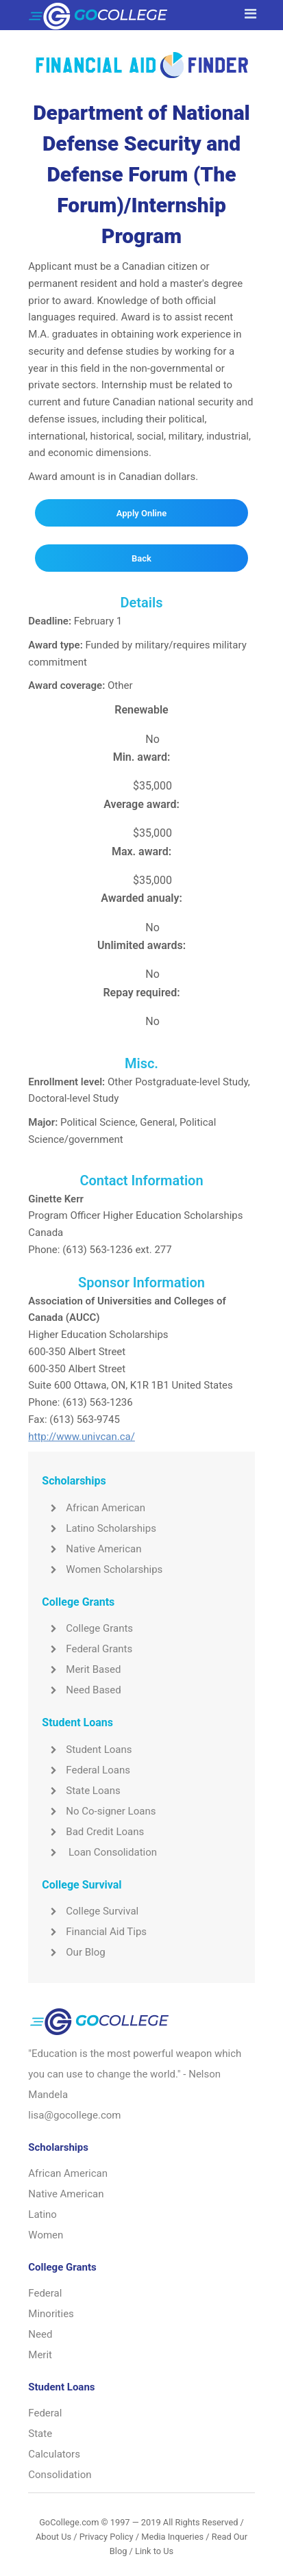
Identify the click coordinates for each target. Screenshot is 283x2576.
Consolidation (59, 2474)
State (40, 2433)
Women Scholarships (102, 1569)
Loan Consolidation (99, 1852)
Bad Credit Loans (93, 1832)
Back (141, 558)
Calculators (54, 2454)
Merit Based (81, 1669)
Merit (40, 2355)
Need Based (81, 1690)
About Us (53, 2536)
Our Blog (73, 1952)
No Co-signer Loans (99, 1811)
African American (93, 1508)
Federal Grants (87, 1649)
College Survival (90, 1911)
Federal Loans (86, 1770)
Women (45, 2235)
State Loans (81, 1790)
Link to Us (154, 2551)
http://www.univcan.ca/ (81, 1436)
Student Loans (87, 1749)
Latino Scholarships (99, 1528)
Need (40, 2334)
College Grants (87, 1628)
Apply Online (141, 513)
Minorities (51, 2314)
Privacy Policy (106, 2536)
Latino (42, 2214)
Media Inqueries (172, 2536)
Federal (45, 2293)
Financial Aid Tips (94, 1931)
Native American (91, 1549)
